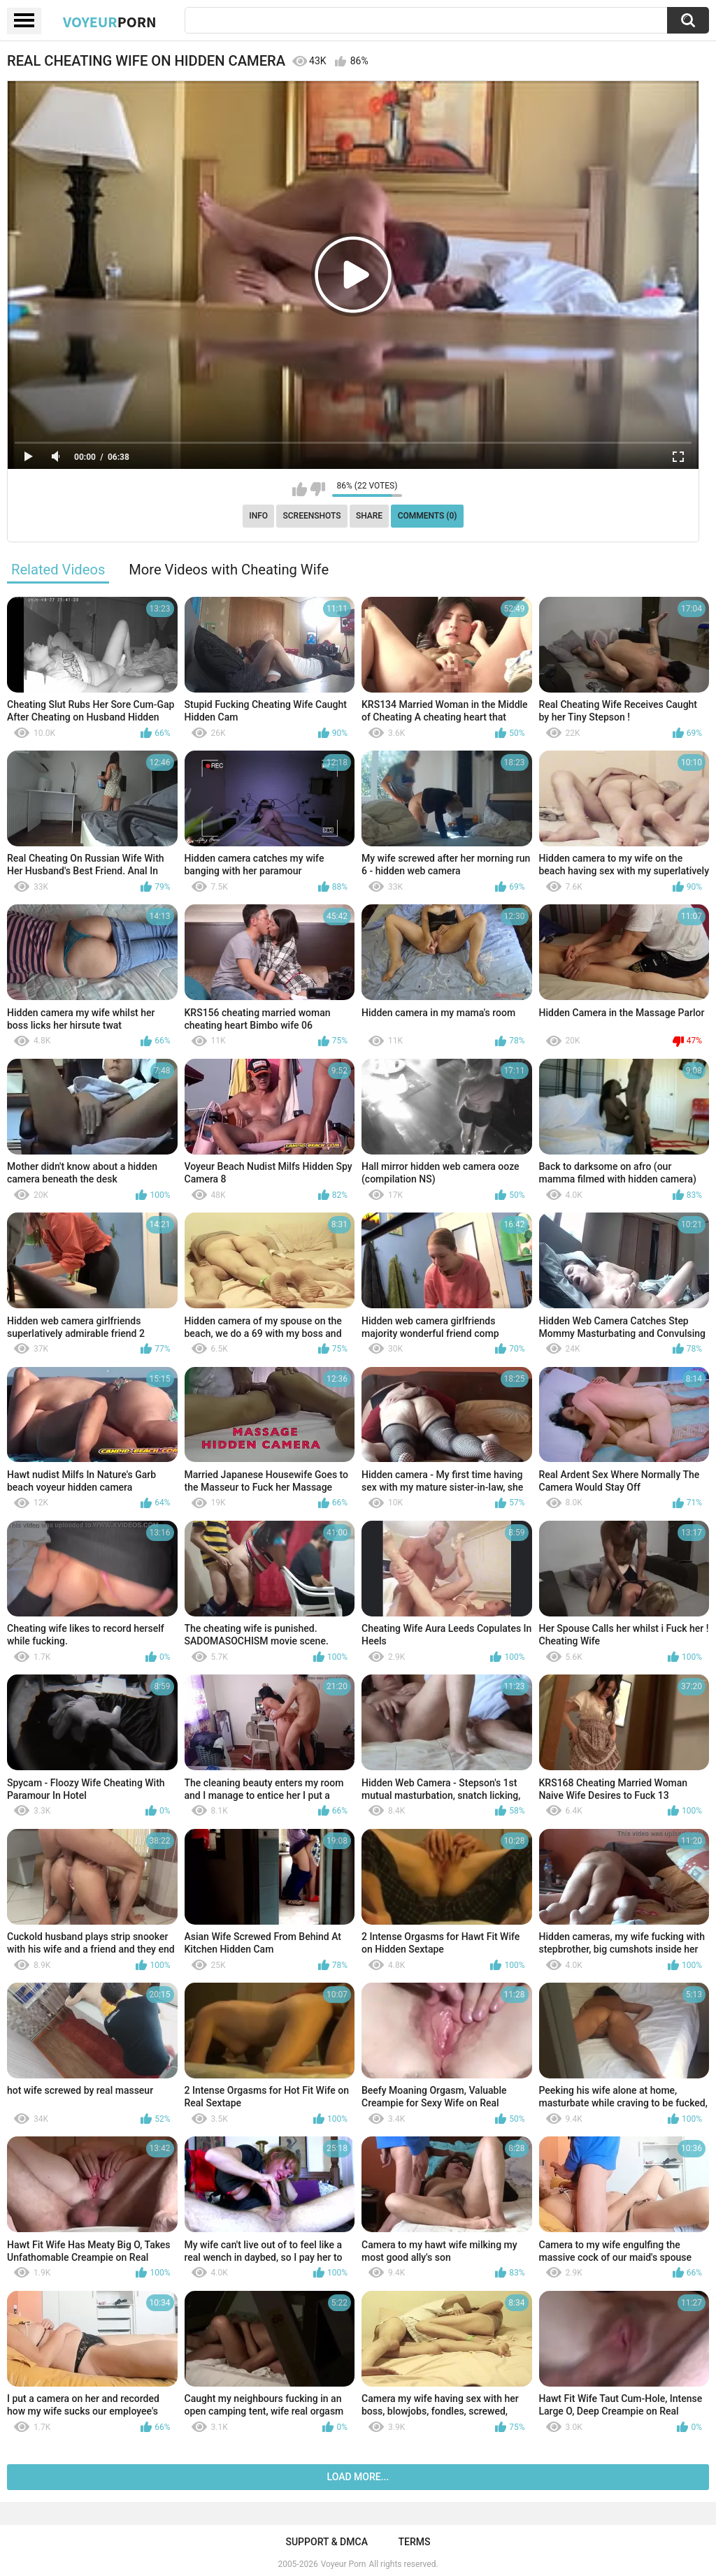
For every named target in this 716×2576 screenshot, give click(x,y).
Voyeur (110, 21)
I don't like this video (317, 489)
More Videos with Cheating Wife (229, 569)
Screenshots (312, 516)
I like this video (299, 489)
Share (369, 516)
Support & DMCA (326, 2541)
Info (258, 516)
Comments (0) (427, 516)
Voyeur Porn (343, 2564)
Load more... (358, 2476)
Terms (415, 2541)
